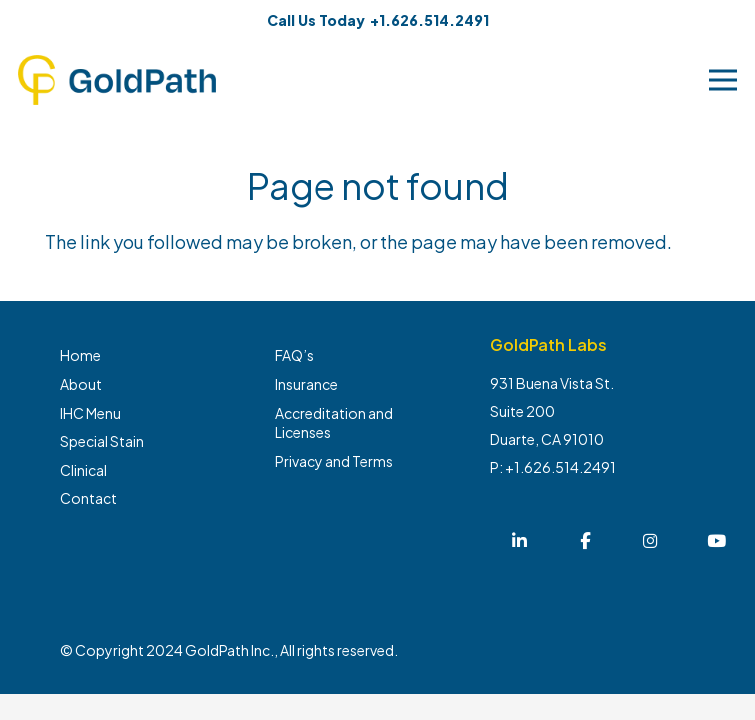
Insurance (306, 384)
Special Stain (102, 441)
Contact (88, 498)
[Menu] (723, 80)
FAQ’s (294, 355)
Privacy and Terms (334, 461)
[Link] (117, 80)
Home (80, 355)
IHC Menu (90, 413)
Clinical (83, 470)
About (81, 384)
